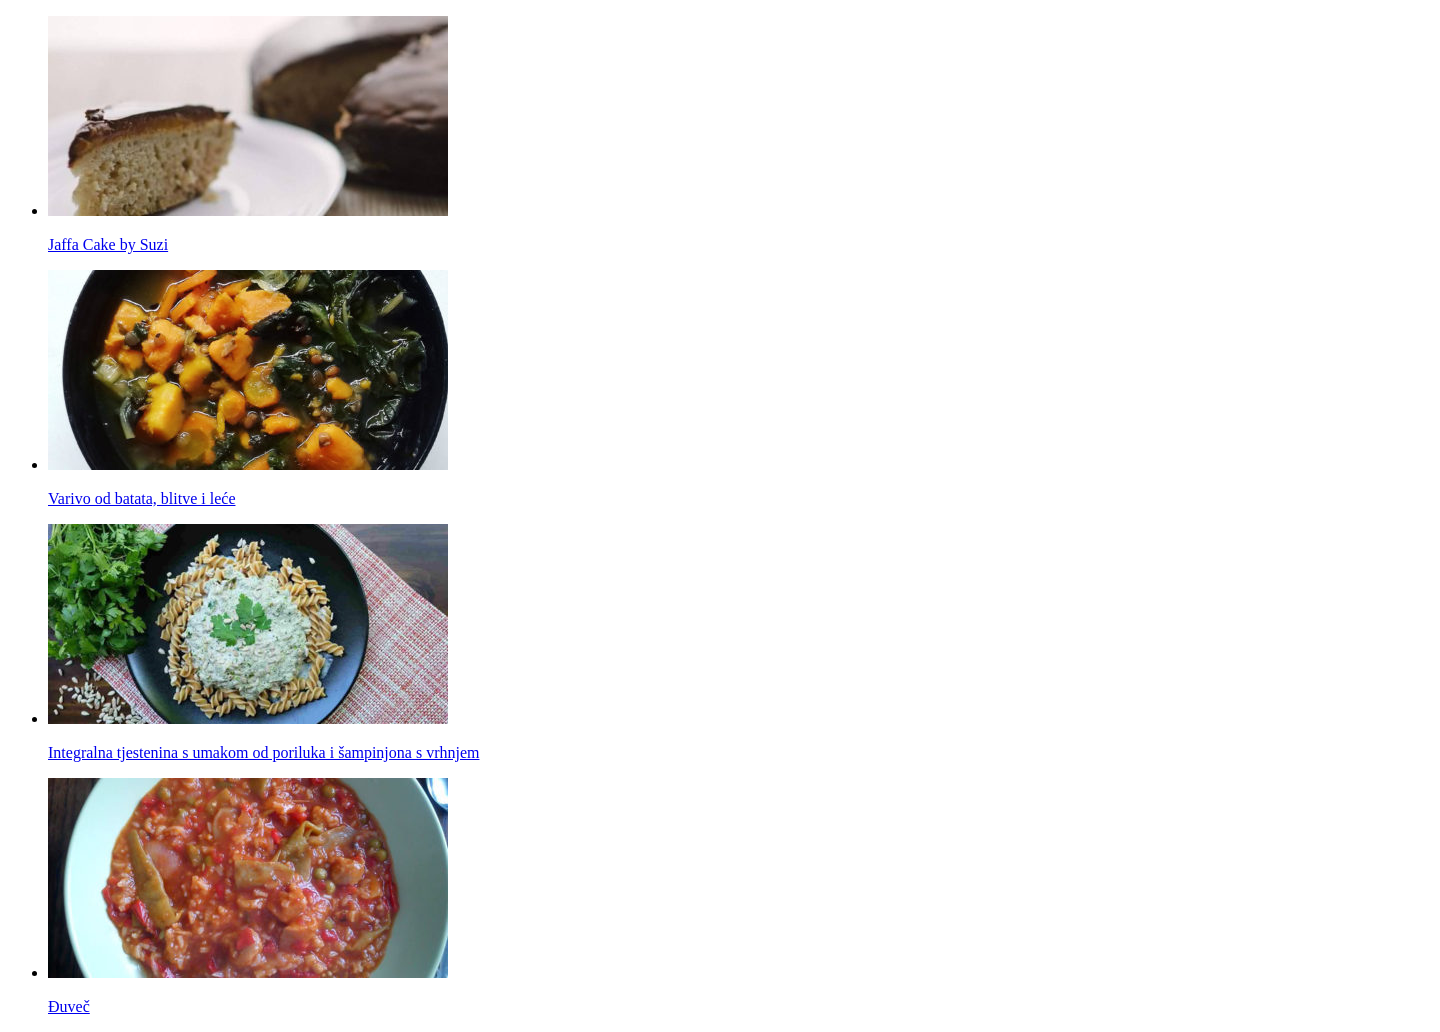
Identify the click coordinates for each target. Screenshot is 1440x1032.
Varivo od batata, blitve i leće (141, 498)
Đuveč (69, 1006)
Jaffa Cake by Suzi (108, 244)
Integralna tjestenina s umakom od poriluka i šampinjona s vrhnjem (263, 752)
